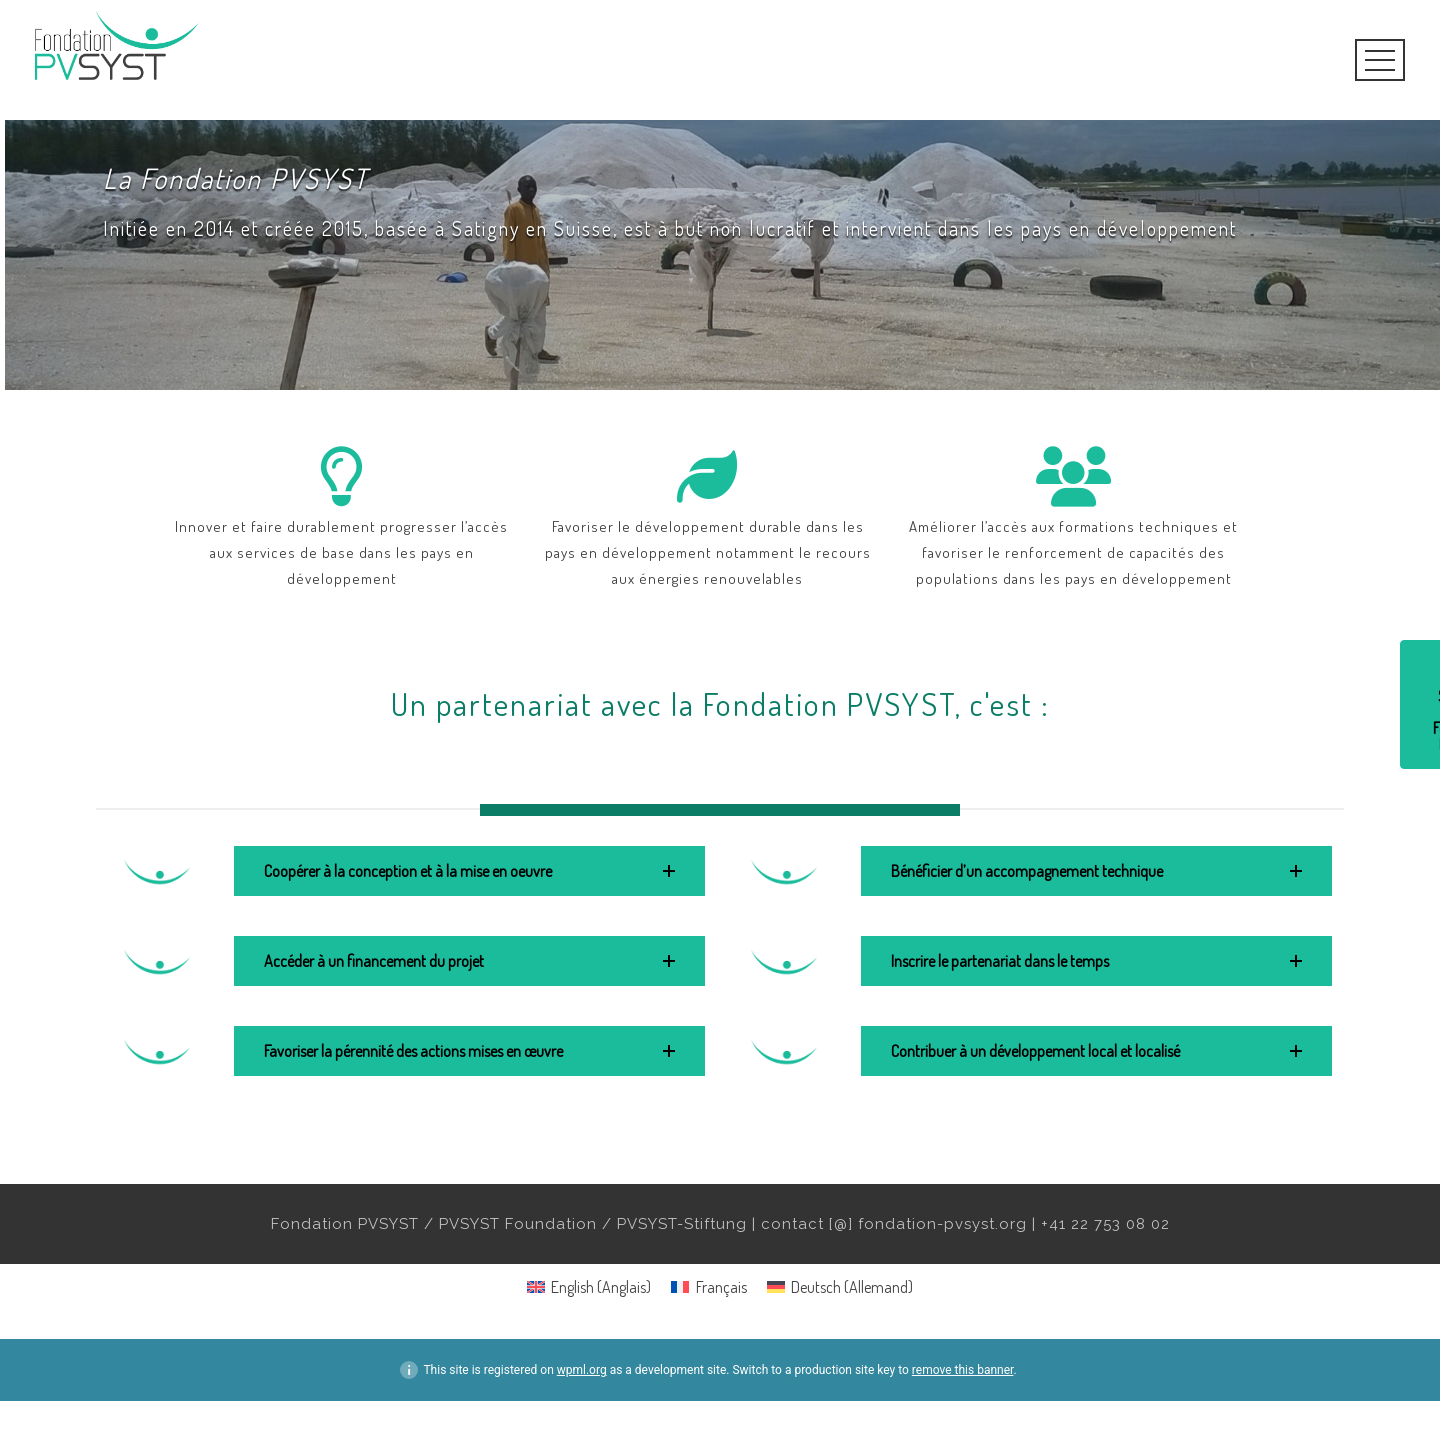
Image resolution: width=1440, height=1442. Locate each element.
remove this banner (963, 1370)
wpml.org (582, 1370)
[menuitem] (589, 1286)
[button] (469, 871)
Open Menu (1380, 60)
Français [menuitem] (721, 1287)
